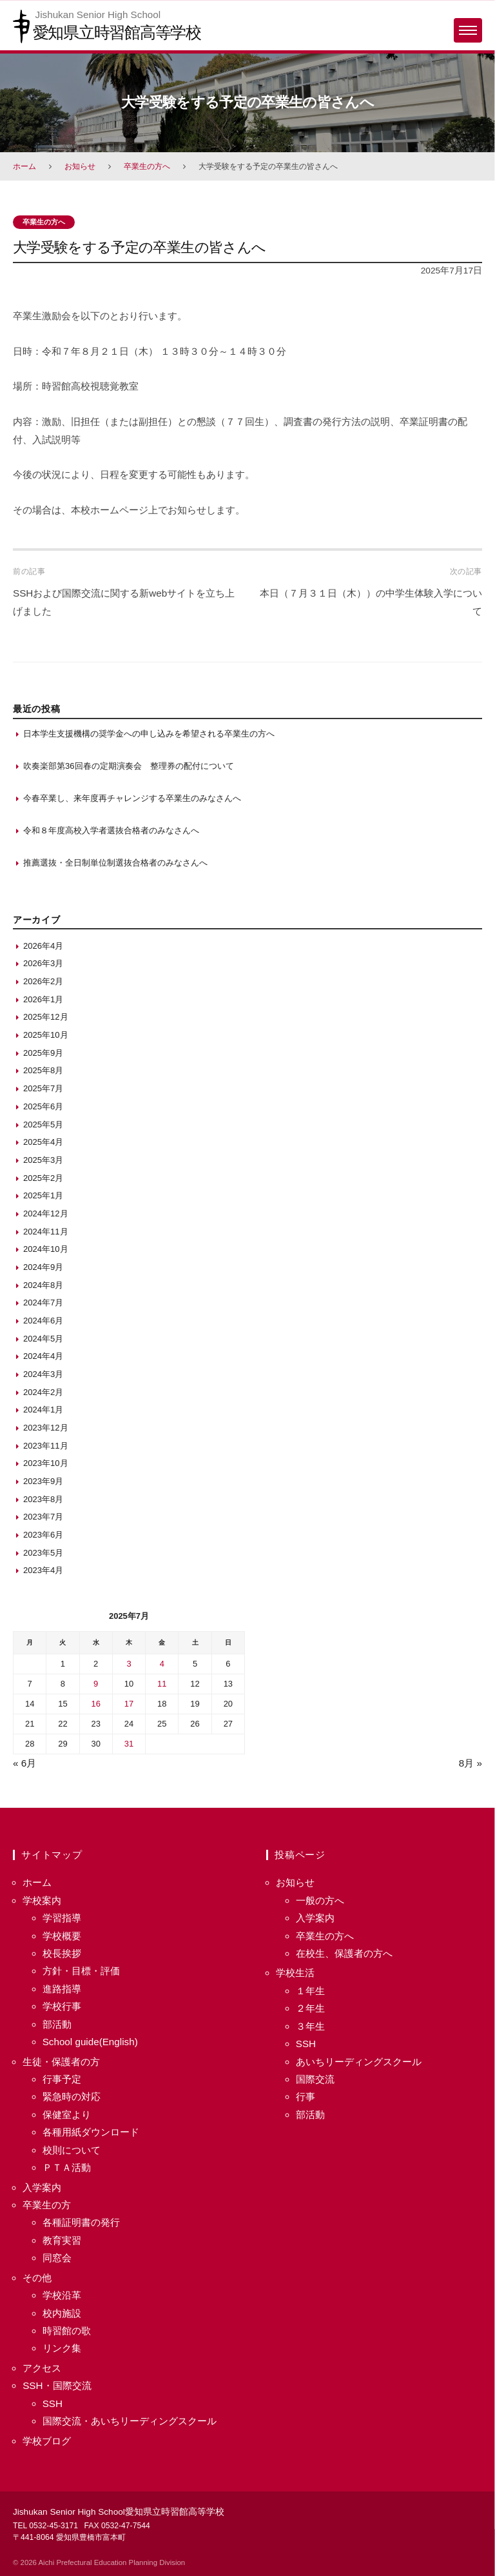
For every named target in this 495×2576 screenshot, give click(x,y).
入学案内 (42, 2187)
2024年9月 (43, 1267)
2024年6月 (43, 1320)
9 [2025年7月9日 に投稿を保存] (95, 1684)
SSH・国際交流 (57, 2385)
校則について (72, 2150)
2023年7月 (43, 1516)
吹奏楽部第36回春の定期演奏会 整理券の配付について (128, 766)
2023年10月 (45, 1463)
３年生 (310, 2026)
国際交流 (315, 2079)
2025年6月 (43, 1106)
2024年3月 (43, 1374)
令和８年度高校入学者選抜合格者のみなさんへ (111, 830)
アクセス (42, 2368)
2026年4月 (43, 946)
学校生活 (295, 1972)
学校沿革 (62, 2295)
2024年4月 (43, 1356)
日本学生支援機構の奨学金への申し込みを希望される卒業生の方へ (149, 733)
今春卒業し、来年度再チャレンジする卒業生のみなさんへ (132, 798)
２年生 (310, 2008)
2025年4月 (43, 1142)
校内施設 (62, 2313)
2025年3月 (43, 1160)
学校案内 (42, 1900)
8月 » (470, 1763)
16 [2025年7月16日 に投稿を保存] (96, 1704)
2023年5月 (43, 1553)
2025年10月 (45, 1035)
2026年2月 (43, 981)
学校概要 (62, 1935)
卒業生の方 (47, 2204)
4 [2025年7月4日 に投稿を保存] (162, 1664)
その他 (37, 2277)
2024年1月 (43, 1409)
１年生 (310, 1990)
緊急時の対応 (72, 2096)
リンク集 (62, 2348)
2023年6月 (43, 1535)
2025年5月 (43, 1124)
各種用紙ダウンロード (91, 2131)
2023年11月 (45, 1446)
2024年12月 (45, 1213)
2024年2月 (43, 1392)
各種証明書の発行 (81, 2222)
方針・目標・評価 (81, 1970)
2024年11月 (45, 1231)
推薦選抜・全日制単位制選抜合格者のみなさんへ (115, 862)
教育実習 (62, 2240)
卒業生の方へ (147, 166)
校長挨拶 (62, 1953)
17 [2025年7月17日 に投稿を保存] (128, 1704)
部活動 (57, 2024)
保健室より (67, 2114)
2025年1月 (43, 1195)
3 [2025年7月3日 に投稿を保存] (128, 1664)
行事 (305, 2096)
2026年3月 (43, 963)
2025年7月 (43, 1088)
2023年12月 (45, 1427)
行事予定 (62, 2079)
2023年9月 (43, 1481)
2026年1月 (43, 999)
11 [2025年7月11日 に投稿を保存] (161, 1684)
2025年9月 (43, 1053)
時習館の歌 (67, 2330)
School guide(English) (90, 2041)
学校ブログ (47, 2440)
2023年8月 (43, 1499)
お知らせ (79, 166)
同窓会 (57, 2257)
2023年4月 (43, 1570)
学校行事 (62, 2006)
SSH (53, 2403)
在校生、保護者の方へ (344, 1953)
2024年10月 (45, 1249)
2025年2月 (43, 1178)
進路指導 (62, 1988)
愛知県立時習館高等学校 (117, 32)
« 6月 (24, 1763)
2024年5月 (43, 1338)
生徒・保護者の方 (61, 2061)
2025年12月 (45, 1017)
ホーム (24, 166)
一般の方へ (320, 1900)
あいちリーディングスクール (359, 2061)
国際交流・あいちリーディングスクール (130, 2420)
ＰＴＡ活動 (67, 2167)
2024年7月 (43, 1302)
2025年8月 (43, 1070)
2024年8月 (43, 1285)
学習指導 (62, 1917)
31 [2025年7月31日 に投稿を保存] (128, 1744)
